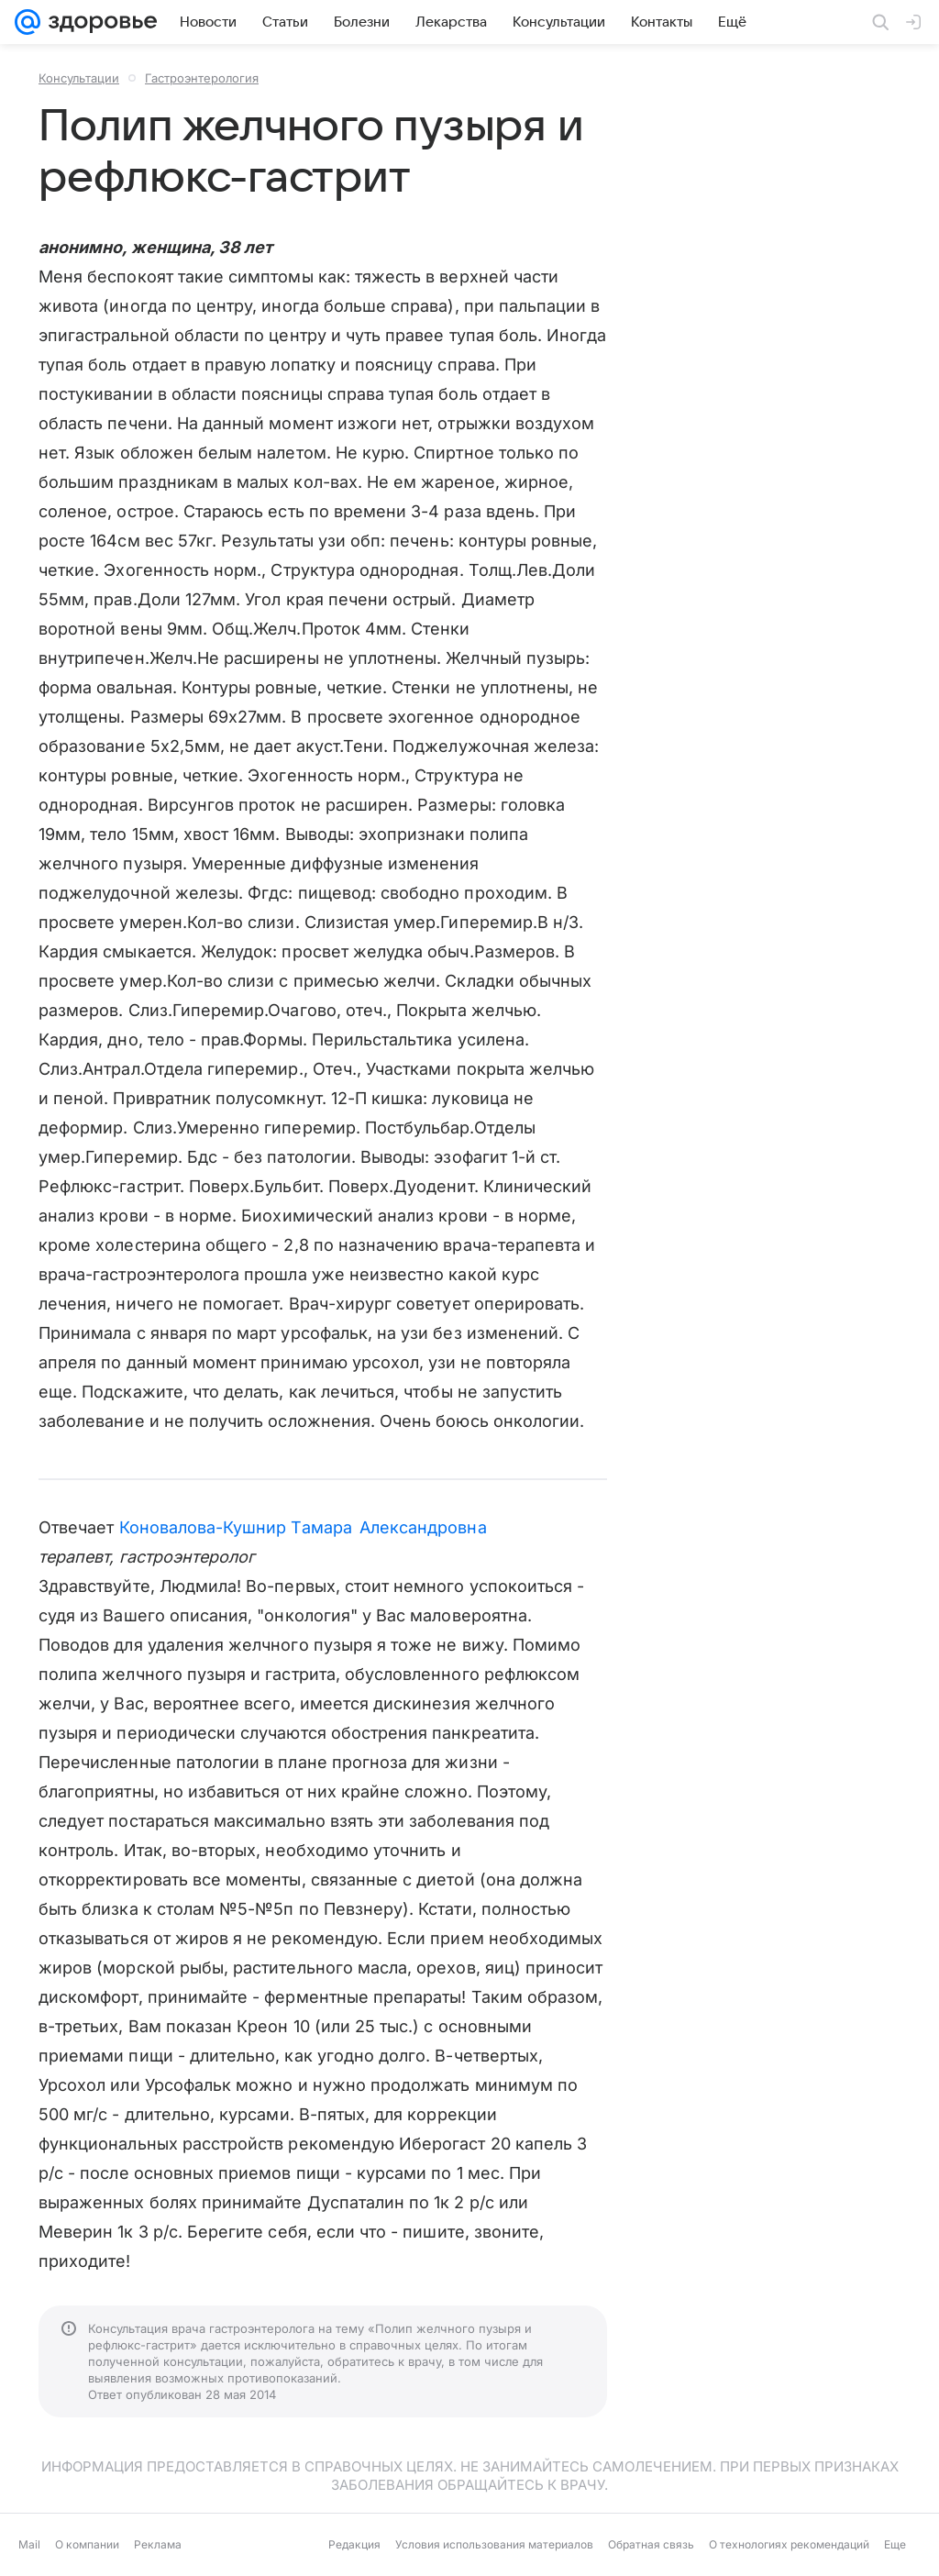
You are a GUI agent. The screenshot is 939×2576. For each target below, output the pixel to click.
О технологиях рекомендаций (789, 2544)
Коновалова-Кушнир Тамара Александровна (303, 1527)
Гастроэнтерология (202, 78)
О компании (87, 2544)
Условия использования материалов (494, 2544)
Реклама (158, 2544)
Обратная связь (651, 2544)
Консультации (79, 78)
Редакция (354, 2544)
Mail (29, 2544)
